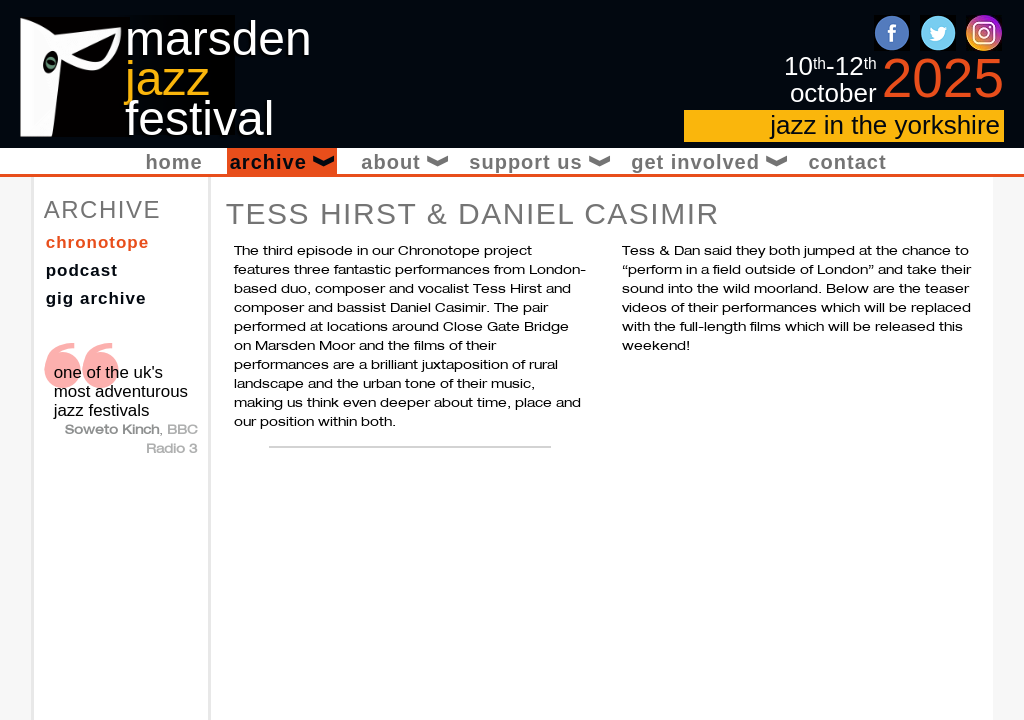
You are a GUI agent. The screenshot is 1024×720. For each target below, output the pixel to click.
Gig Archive (96, 298)
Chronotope (98, 242)
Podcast (82, 270)
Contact (847, 162)
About (403, 162)
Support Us (538, 162)
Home (173, 162)
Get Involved (707, 162)
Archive (284, 162)
